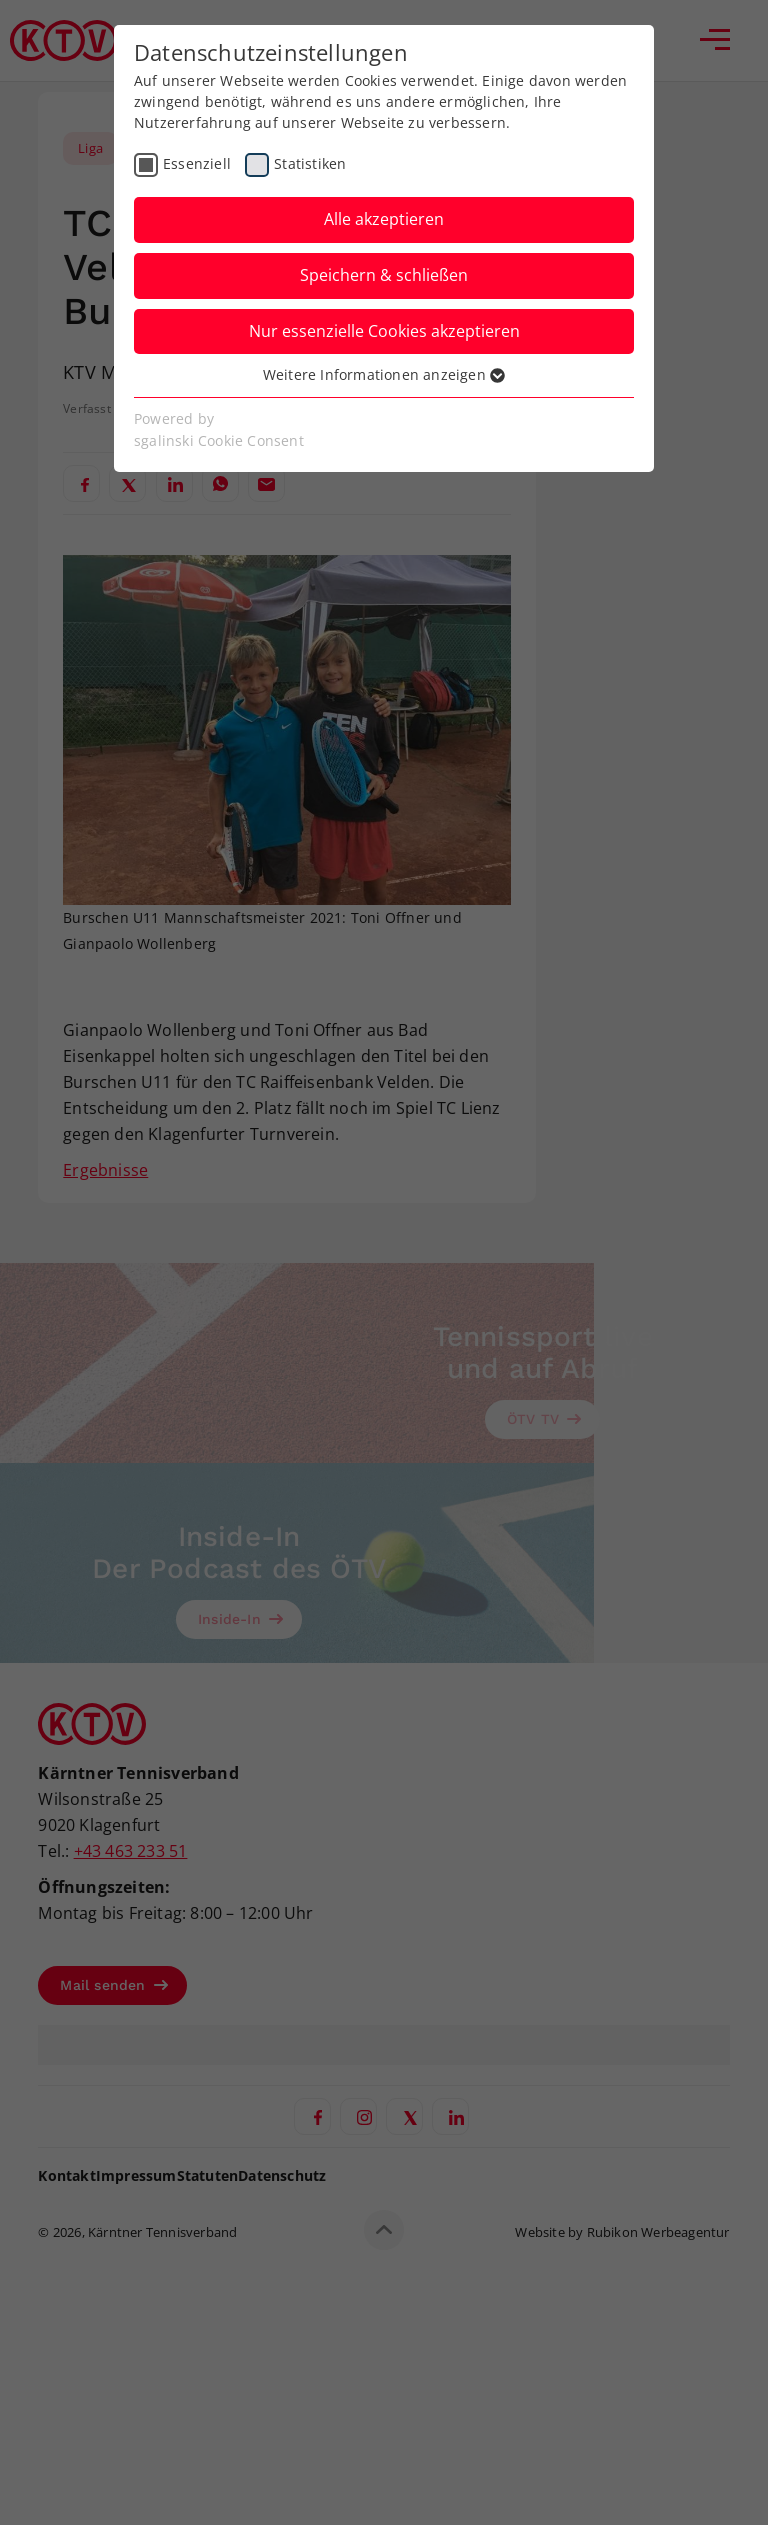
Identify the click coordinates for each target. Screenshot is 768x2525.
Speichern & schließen (384, 275)
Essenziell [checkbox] (197, 163)
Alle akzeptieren (384, 219)
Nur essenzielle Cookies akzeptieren (384, 331)
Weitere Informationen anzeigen (384, 374)
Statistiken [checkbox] (310, 163)
